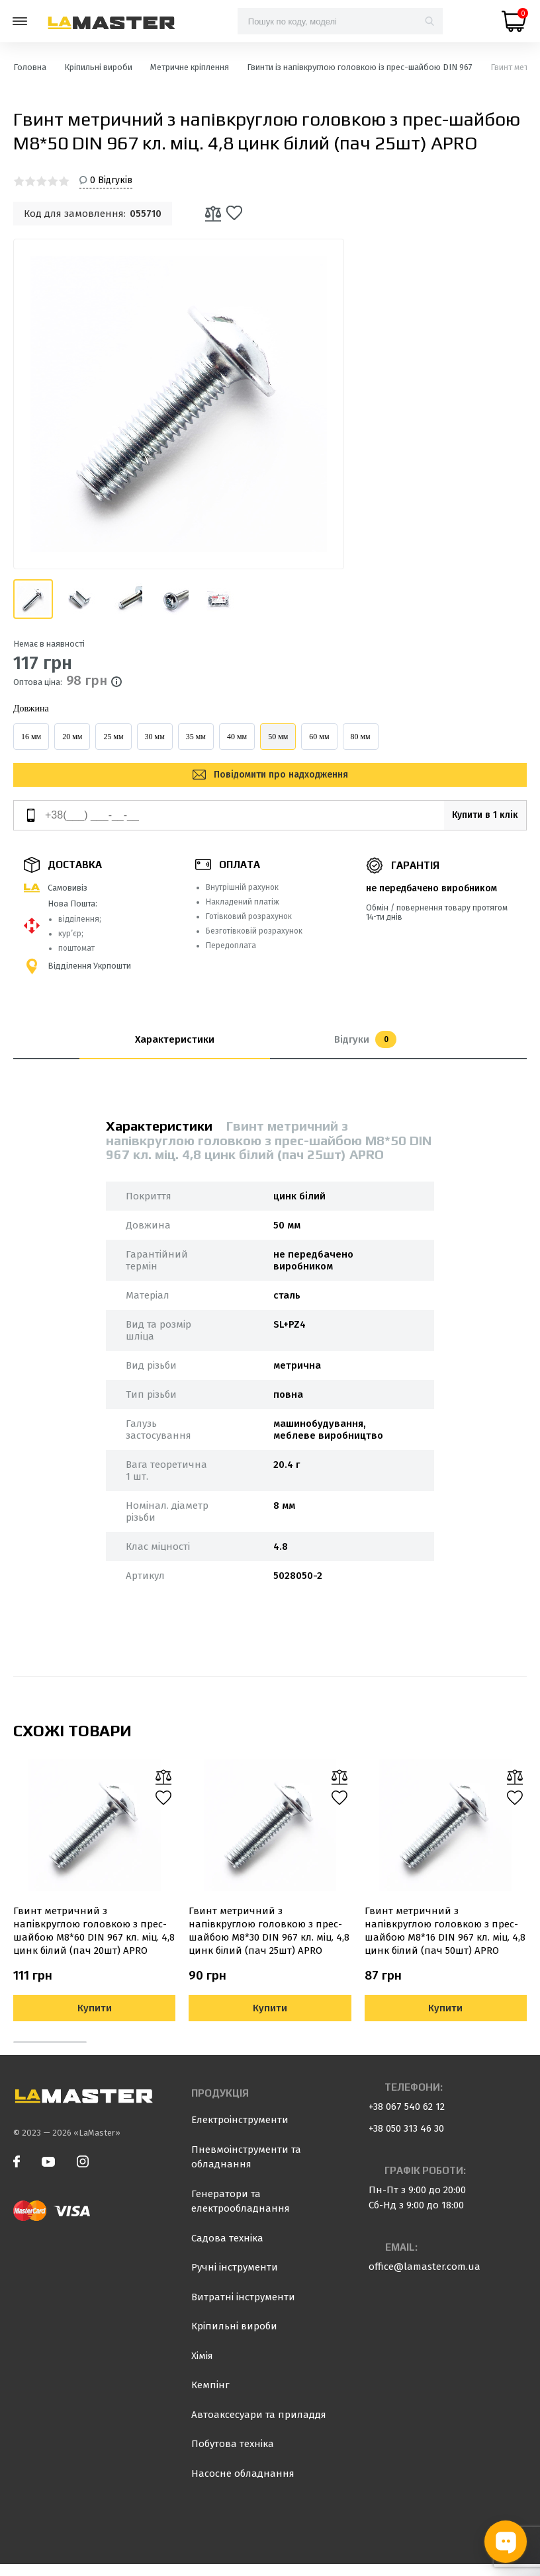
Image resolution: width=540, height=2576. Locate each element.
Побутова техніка (232, 2456)
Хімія (202, 2368)
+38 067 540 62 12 (407, 2118)
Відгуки (365, 1051)
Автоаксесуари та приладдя (258, 2427)
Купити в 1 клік (474, 826)
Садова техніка (227, 2250)
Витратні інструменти (243, 2309)
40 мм (237, 736)
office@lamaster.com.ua (424, 2278)
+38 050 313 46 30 (406, 2140)
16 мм (31, 736)
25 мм (113, 736)
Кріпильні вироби (234, 2338)
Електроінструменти (240, 2132)
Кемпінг (210, 2397)
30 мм (155, 736)
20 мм (72, 736)
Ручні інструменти (234, 2279)
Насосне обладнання (242, 2485)
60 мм (319, 736)
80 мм (361, 736)
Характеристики (174, 1051)
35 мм (196, 736)
